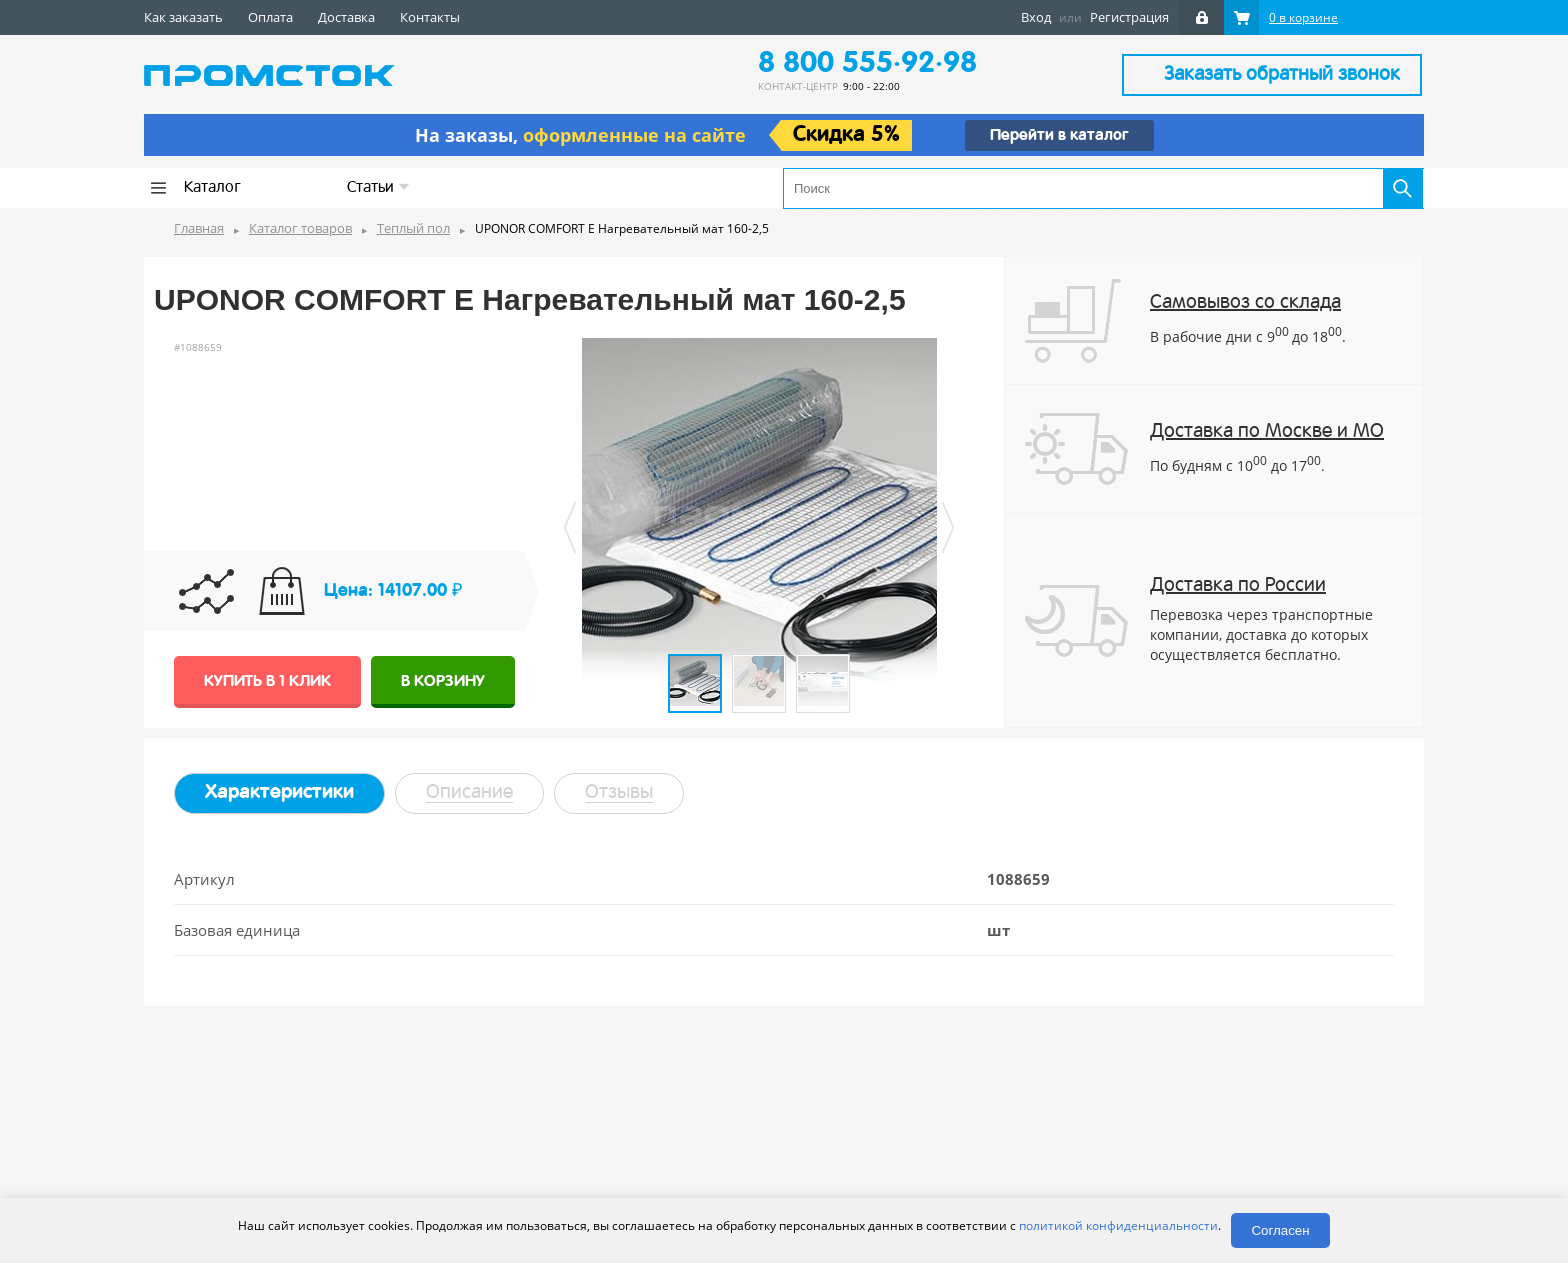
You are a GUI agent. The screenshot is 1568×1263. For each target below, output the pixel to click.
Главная (199, 228)
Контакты (430, 17)
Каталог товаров (300, 228)
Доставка (346, 17)
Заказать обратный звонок (1282, 75)
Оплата (270, 17)
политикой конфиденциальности (1118, 1225)
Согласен (1280, 1230)
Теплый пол (413, 228)
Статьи (378, 187)
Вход (1036, 17)
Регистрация (1129, 17)
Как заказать (183, 17)
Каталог (212, 188)
